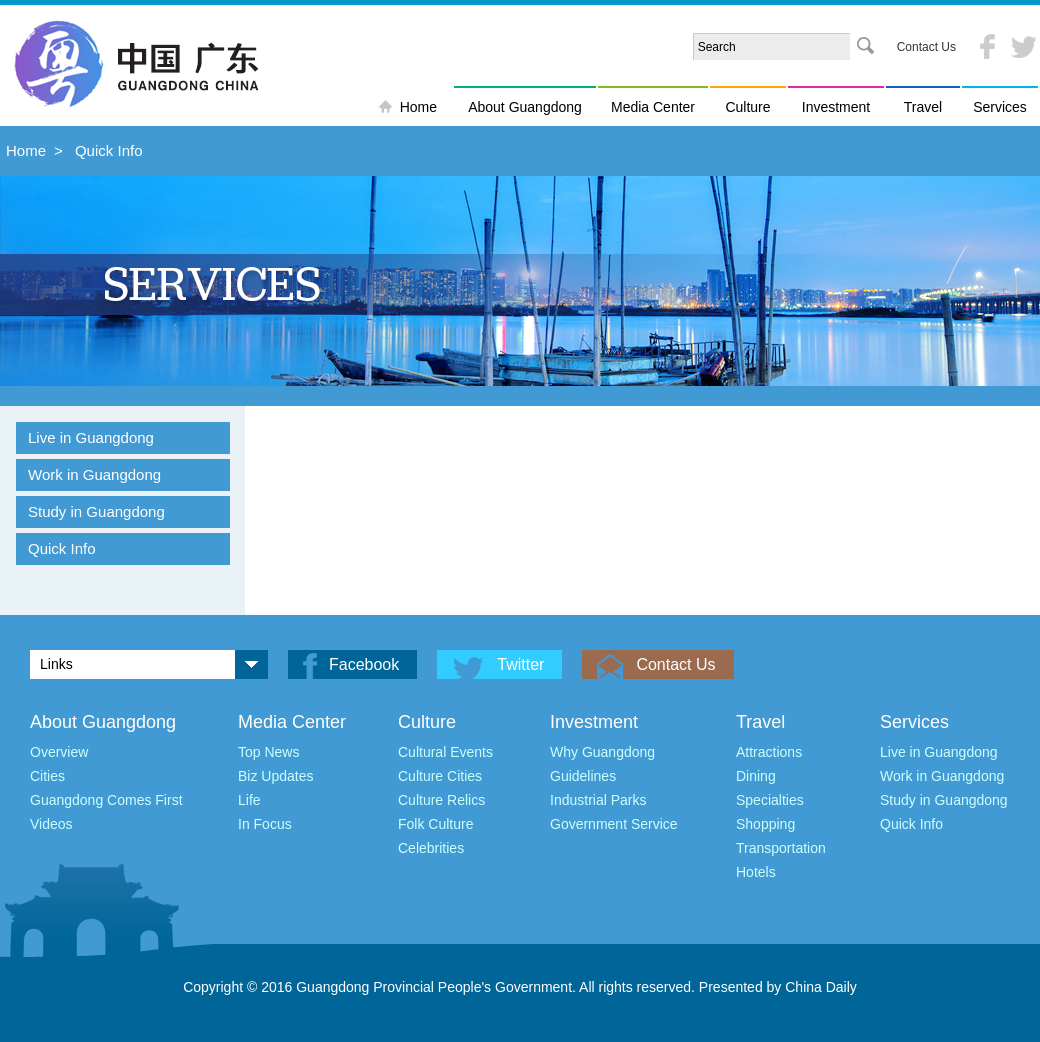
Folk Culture (435, 824)
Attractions (769, 752)
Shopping (765, 824)
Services (1000, 107)
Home (418, 107)
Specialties (770, 800)
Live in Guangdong (91, 437)
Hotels (756, 872)
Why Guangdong (602, 752)
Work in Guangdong (94, 474)
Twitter (520, 664)
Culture (747, 107)
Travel (923, 107)
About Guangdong (525, 107)
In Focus (265, 824)
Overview (59, 752)
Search (865, 46)
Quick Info (109, 150)
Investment (836, 107)
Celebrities (431, 848)
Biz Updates (275, 776)
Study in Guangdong (96, 511)
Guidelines (583, 776)
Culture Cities (440, 776)
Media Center (653, 107)
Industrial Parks (598, 800)
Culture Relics (441, 800)
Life (249, 800)
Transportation (781, 848)
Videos (51, 824)
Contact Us (926, 47)
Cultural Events (445, 752)
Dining (756, 776)
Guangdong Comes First (106, 800)
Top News (268, 752)
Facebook (364, 664)
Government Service (614, 824)
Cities (47, 776)
